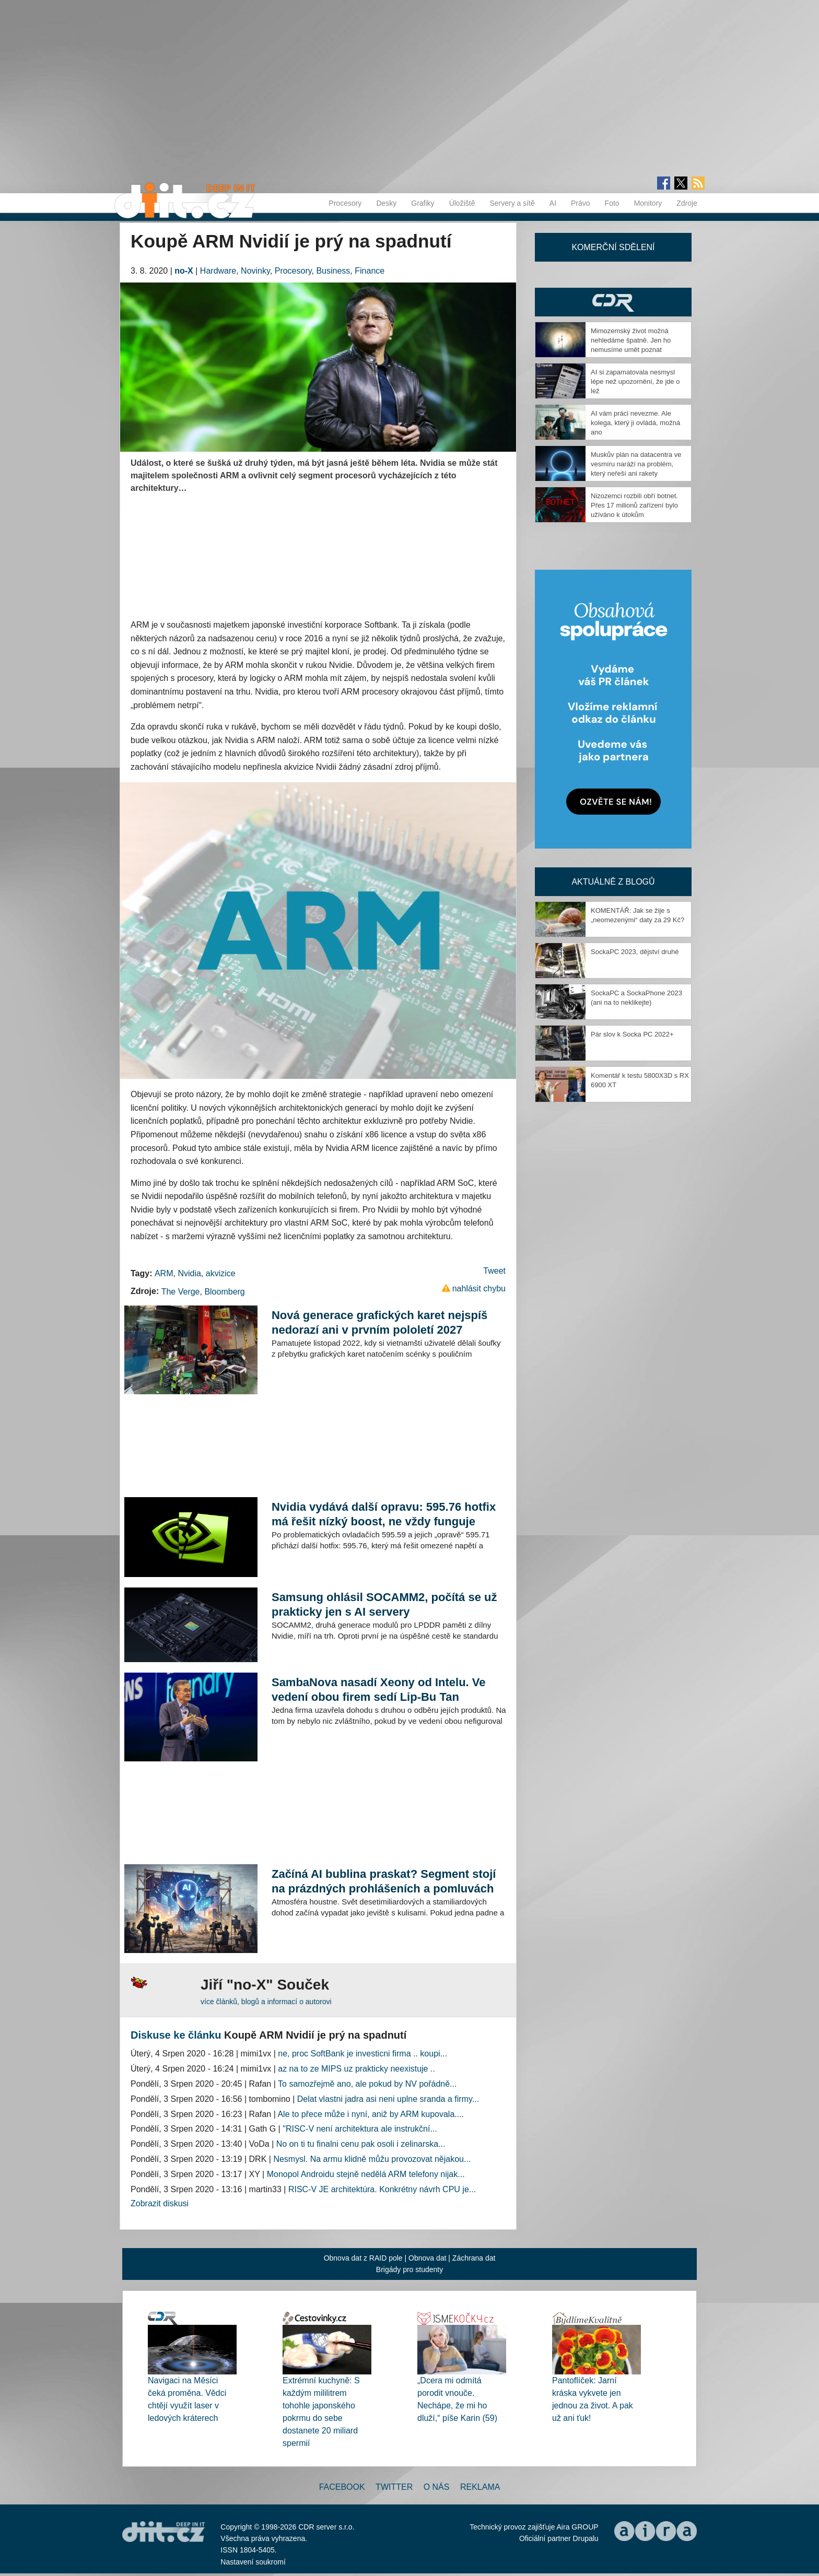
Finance (369, 270)
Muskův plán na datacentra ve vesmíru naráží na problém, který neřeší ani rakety (636, 464)
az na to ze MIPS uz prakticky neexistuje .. (356, 2068)
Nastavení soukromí (253, 2562)
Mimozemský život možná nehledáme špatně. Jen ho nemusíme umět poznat (631, 340)
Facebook (342, 2487)
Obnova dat (427, 2258)
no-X (183, 270)
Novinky (255, 270)
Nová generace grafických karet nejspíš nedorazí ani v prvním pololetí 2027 (379, 1322)
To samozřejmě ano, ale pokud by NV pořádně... (367, 2083)
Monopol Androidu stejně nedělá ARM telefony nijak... (366, 2174)
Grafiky (422, 203)
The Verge (180, 1291)
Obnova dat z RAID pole (363, 2258)
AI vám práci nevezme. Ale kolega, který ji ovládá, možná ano (635, 422)
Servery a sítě (511, 203)
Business (333, 270)
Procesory (345, 203)
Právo (580, 203)
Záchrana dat (474, 2258)
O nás (437, 2487)
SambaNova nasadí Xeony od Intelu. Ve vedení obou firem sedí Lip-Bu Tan (379, 1689)
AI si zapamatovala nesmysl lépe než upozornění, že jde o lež (635, 381)
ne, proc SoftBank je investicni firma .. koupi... (362, 2053)
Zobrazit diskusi (160, 2203)
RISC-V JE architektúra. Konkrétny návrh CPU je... (382, 2189)
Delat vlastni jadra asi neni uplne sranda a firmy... (388, 2099)
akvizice (221, 1273)
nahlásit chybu (479, 1288)
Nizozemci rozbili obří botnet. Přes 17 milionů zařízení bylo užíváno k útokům (634, 505)
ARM (164, 1273)
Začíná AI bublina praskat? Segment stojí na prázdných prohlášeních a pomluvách (384, 1881)
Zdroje (686, 203)
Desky (386, 203)
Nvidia (189, 1273)
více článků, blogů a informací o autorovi (266, 2001)
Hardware (218, 270)
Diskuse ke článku (176, 2035)
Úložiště (462, 203)
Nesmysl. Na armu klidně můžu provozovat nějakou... (372, 2159)
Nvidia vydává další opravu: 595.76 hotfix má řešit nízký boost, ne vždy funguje (384, 1514)
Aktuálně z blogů (612, 881)
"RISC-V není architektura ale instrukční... (360, 2128)
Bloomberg (224, 1291)
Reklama (480, 2487)
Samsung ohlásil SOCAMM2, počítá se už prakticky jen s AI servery (384, 1604)
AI (552, 203)
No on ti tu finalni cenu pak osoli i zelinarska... (361, 2143)
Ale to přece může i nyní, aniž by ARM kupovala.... (370, 2114)
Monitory (648, 203)
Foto (612, 203)
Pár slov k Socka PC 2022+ (632, 1034)
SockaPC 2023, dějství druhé (634, 952)
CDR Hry (613, 302)
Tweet (494, 1270)
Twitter (394, 2487)
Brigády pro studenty (409, 2269)
